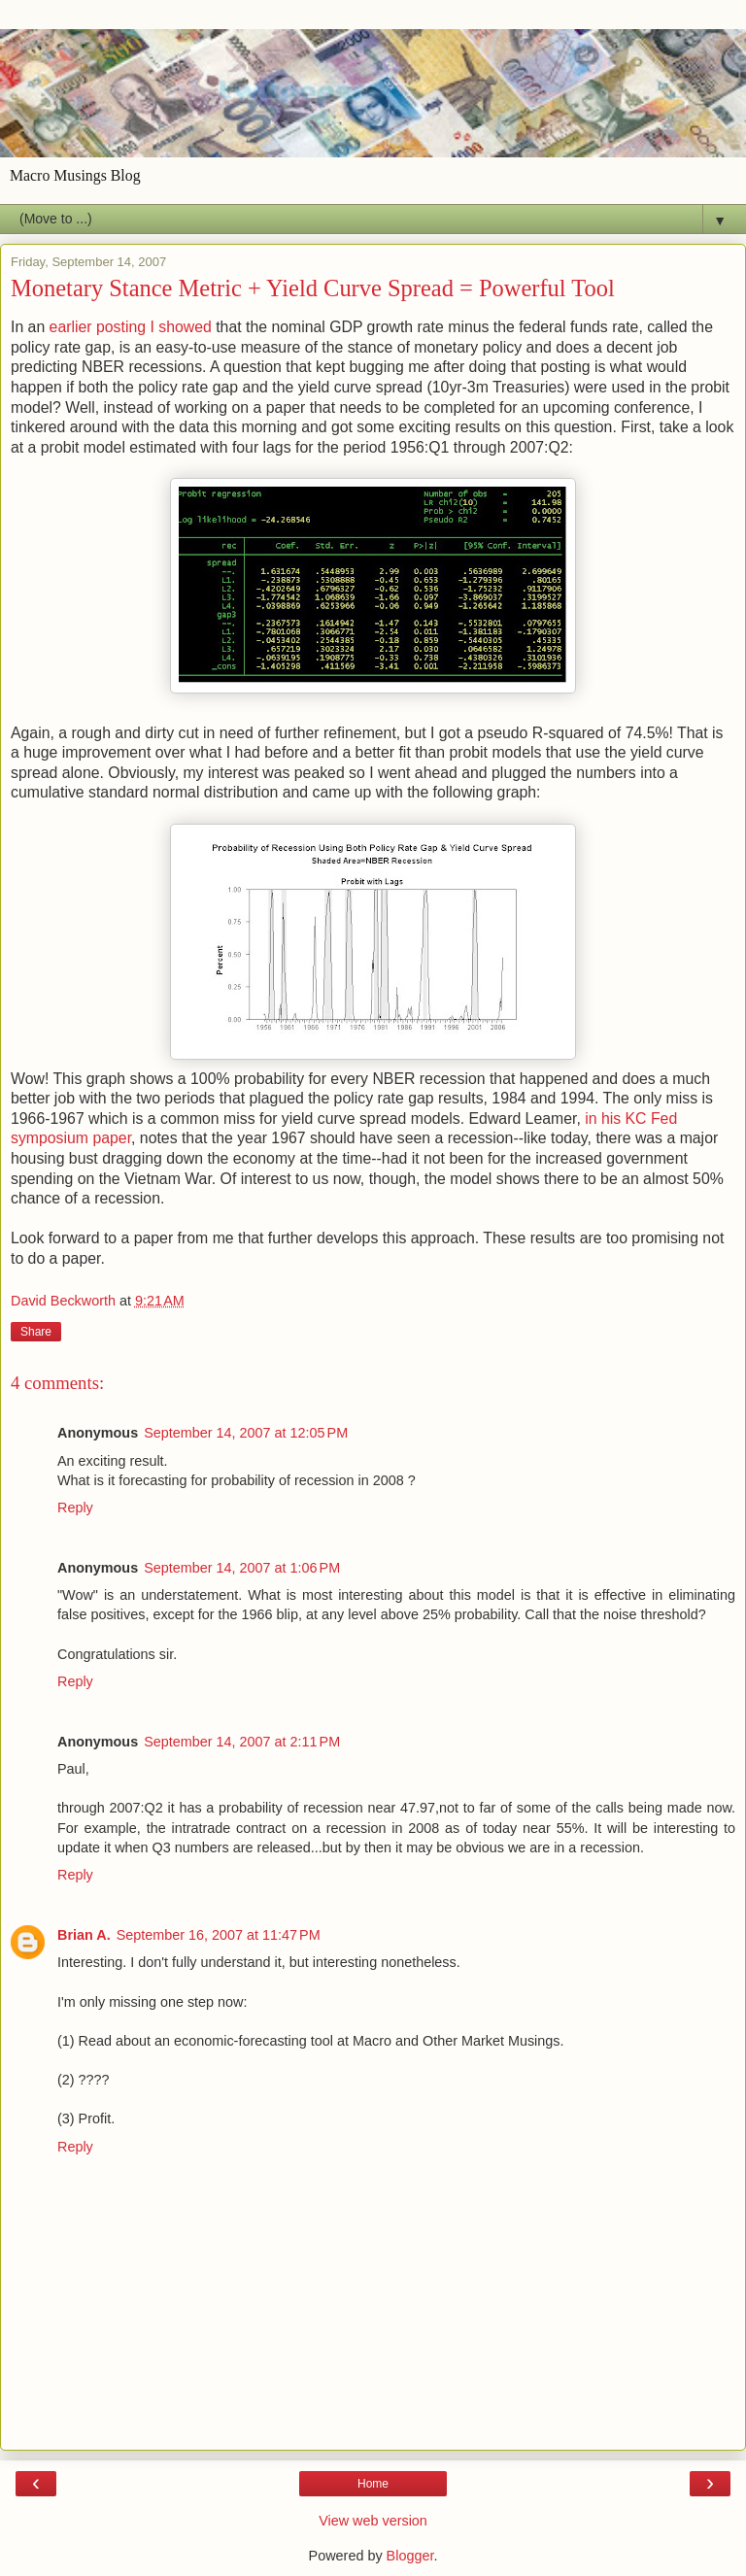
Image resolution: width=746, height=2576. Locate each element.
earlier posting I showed (133, 327)
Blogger (410, 2555)
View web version (373, 2520)
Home (373, 2484)
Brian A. (84, 1935)
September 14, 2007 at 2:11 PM (242, 1741)
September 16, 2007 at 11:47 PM (219, 1935)
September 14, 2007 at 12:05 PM (246, 1433)
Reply (75, 1507)
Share (35, 1332)
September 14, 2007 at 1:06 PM (242, 1568)
